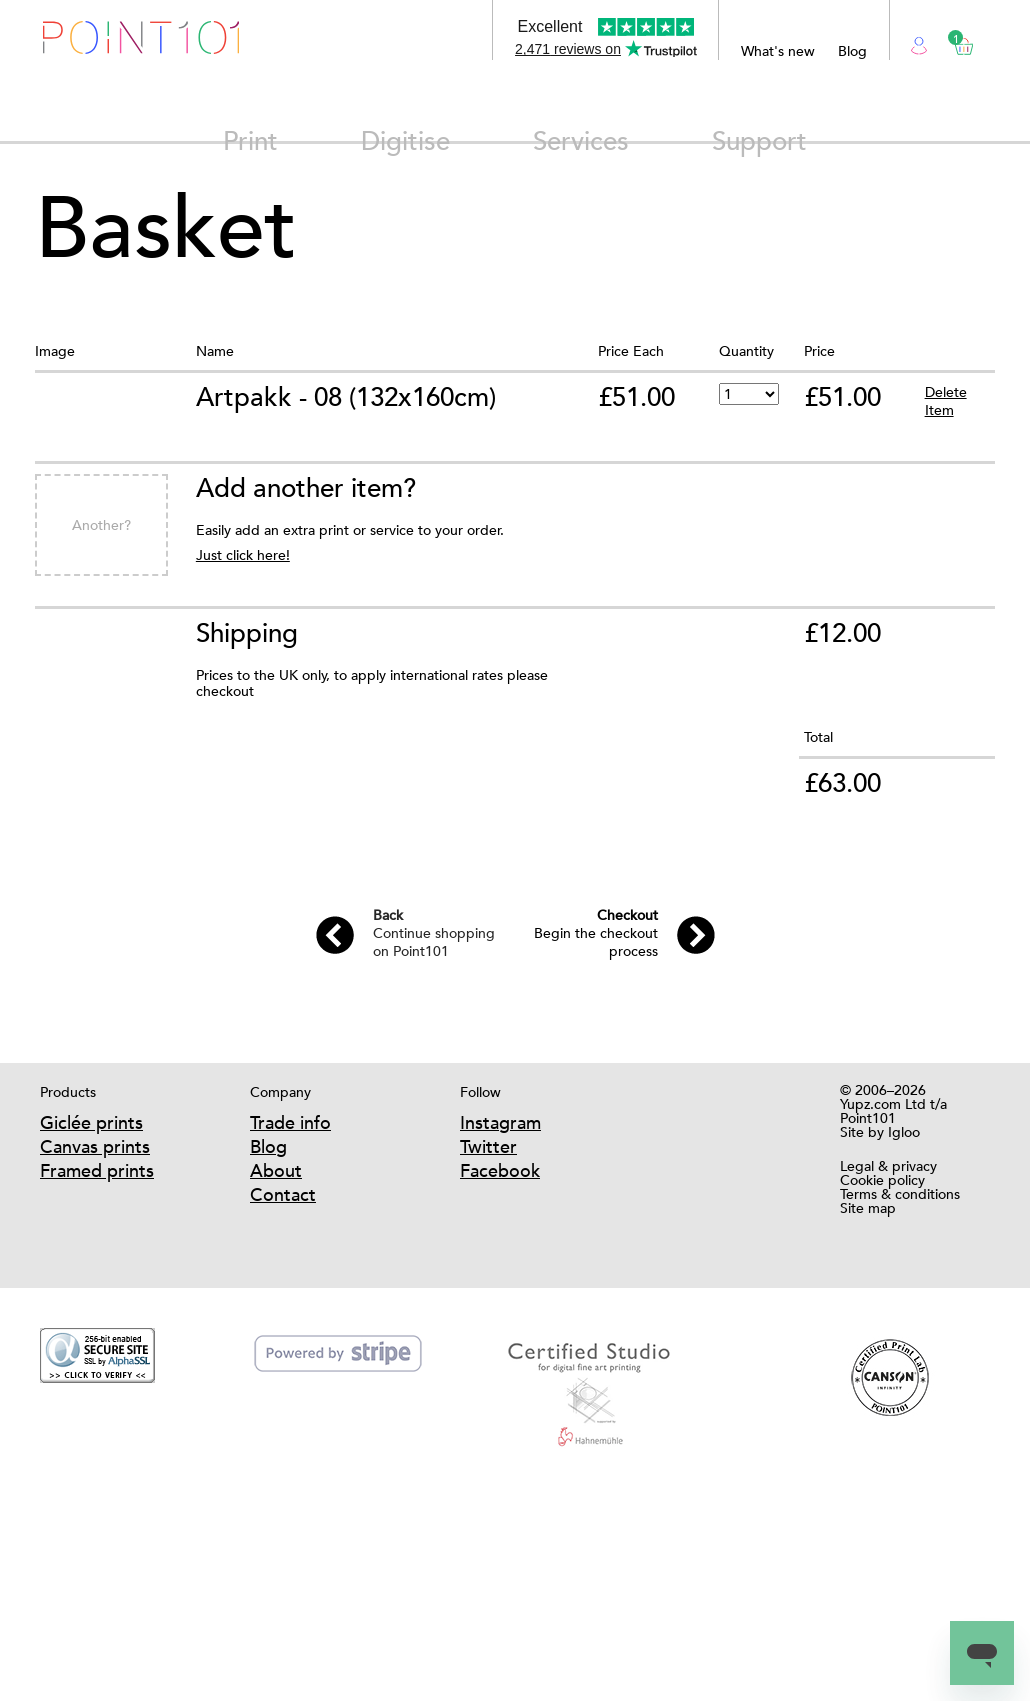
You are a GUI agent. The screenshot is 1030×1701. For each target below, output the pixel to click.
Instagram (500, 1122)
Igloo (904, 1132)
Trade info (290, 1122)
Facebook (500, 1170)
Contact (283, 1194)
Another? (101, 525)
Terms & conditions (900, 1194)
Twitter (488, 1146)
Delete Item (946, 401)
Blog (852, 51)
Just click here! (243, 555)
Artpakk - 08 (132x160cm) (346, 397)
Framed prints (97, 1170)
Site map (868, 1208)
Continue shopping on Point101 (434, 933)
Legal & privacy (888, 1166)
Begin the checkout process (596, 933)
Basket (955, 39)
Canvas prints (95, 1146)
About (276, 1170)
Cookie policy (882, 1180)
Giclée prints (91, 1122)
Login (919, 43)
